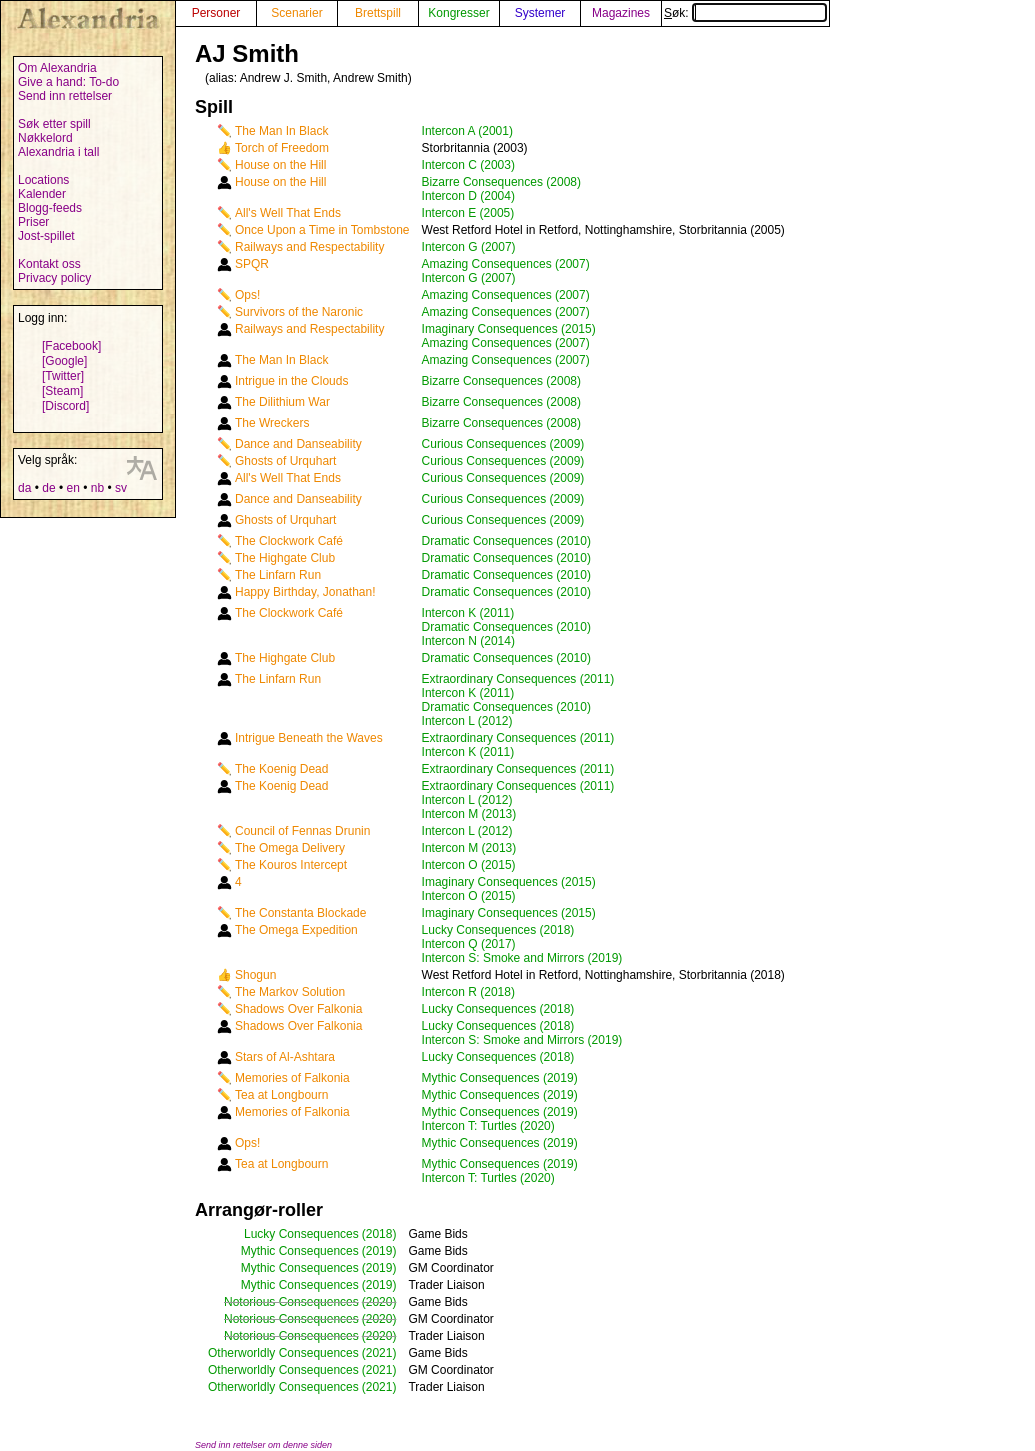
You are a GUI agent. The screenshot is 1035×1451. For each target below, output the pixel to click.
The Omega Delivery (290, 848)
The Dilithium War (282, 402)
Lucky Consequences (301, 1234)
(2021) (379, 1353)
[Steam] (62, 391)
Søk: (745, 13)
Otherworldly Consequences (283, 1353)
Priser (33, 222)
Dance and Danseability (298, 444)
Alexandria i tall (58, 152)
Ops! (247, 295)
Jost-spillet (46, 236)
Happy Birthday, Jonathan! (305, 592)
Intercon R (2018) (468, 992)
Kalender (42, 194)
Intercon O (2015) (469, 865)
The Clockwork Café (289, 541)
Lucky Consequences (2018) (498, 930)
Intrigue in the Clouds (291, 381)
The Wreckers (272, 423)
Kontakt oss (49, 264)
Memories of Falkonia (292, 1078)
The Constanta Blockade (300, 913)
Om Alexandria (57, 68)
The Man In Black (281, 131)
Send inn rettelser (65, 96)
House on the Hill (280, 165)
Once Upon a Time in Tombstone (322, 230)
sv (121, 488)
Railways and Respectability (309, 247)
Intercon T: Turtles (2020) (488, 1126)
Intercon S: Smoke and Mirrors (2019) (522, 958)
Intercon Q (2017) (469, 944)
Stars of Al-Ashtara (285, 1057)
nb (97, 488)
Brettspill (378, 13)
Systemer (540, 13)
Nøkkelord (45, 138)
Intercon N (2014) (468, 641)
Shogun (255, 975)
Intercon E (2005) (468, 213)
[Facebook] (71, 346)
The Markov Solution (290, 992)
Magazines (621, 13)
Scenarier (296, 13)
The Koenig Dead (281, 769)
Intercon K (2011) (468, 613)
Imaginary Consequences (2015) (509, 329)
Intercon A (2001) (467, 131)
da (24, 488)
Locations (43, 180)
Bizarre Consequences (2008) (501, 182)
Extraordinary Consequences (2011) (518, 679)
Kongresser (458, 13)
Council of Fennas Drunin (302, 831)
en (72, 488)
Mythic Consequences (300, 1251)
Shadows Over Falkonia (298, 1009)
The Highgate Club (285, 558)
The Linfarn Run (278, 575)
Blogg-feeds (50, 208)
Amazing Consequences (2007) (506, 264)
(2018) (379, 1234)
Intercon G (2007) (469, 247)
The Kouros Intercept (291, 865)
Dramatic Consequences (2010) (506, 541)
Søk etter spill (54, 124)
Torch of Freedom (282, 148)
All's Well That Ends (288, 213)
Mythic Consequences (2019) (500, 1078)
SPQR (252, 264)
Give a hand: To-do (68, 82)
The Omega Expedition (296, 930)
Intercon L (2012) (467, 721)
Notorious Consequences (291, 1302)
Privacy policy (54, 278)
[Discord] (65, 406)
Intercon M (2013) (469, 814)
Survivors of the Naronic (299, 312)
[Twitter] (63, 376)
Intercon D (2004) (468, 196)
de (48, 488)
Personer (216, 13)
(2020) (379, 1302)
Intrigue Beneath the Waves (309, 738)
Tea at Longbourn (281, 1095)
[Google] (64, 361)
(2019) (379, 1251)
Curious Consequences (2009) (503, 444)
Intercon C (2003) (468, 165)
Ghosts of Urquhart (285, 461)
